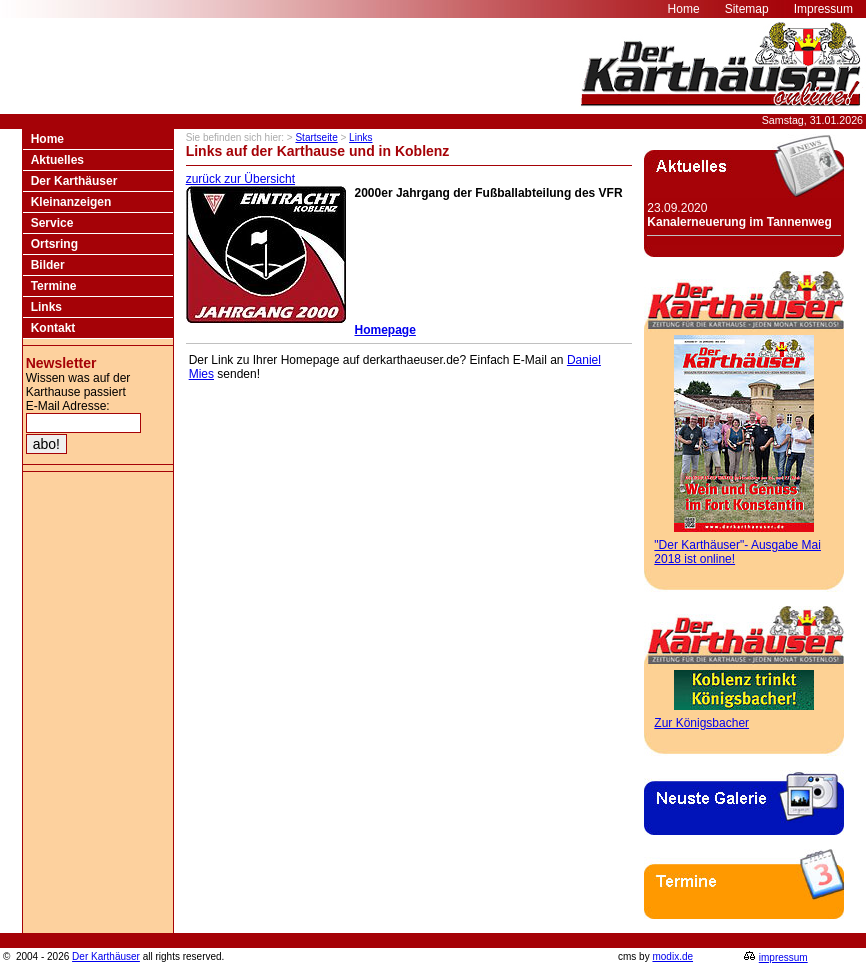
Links (46, 307)
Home (47, 139)
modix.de (672, 956)
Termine (54, 286)
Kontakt (53, 328)
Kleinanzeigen (71, 202)
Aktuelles (57, 160)
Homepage (385, 330)
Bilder (48, 265)
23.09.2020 (739, 215)
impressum (783, 957)
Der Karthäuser (74, 181)
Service (52, 223)
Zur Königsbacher (701, 723)
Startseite (316, 137)
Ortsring (54, 244)
